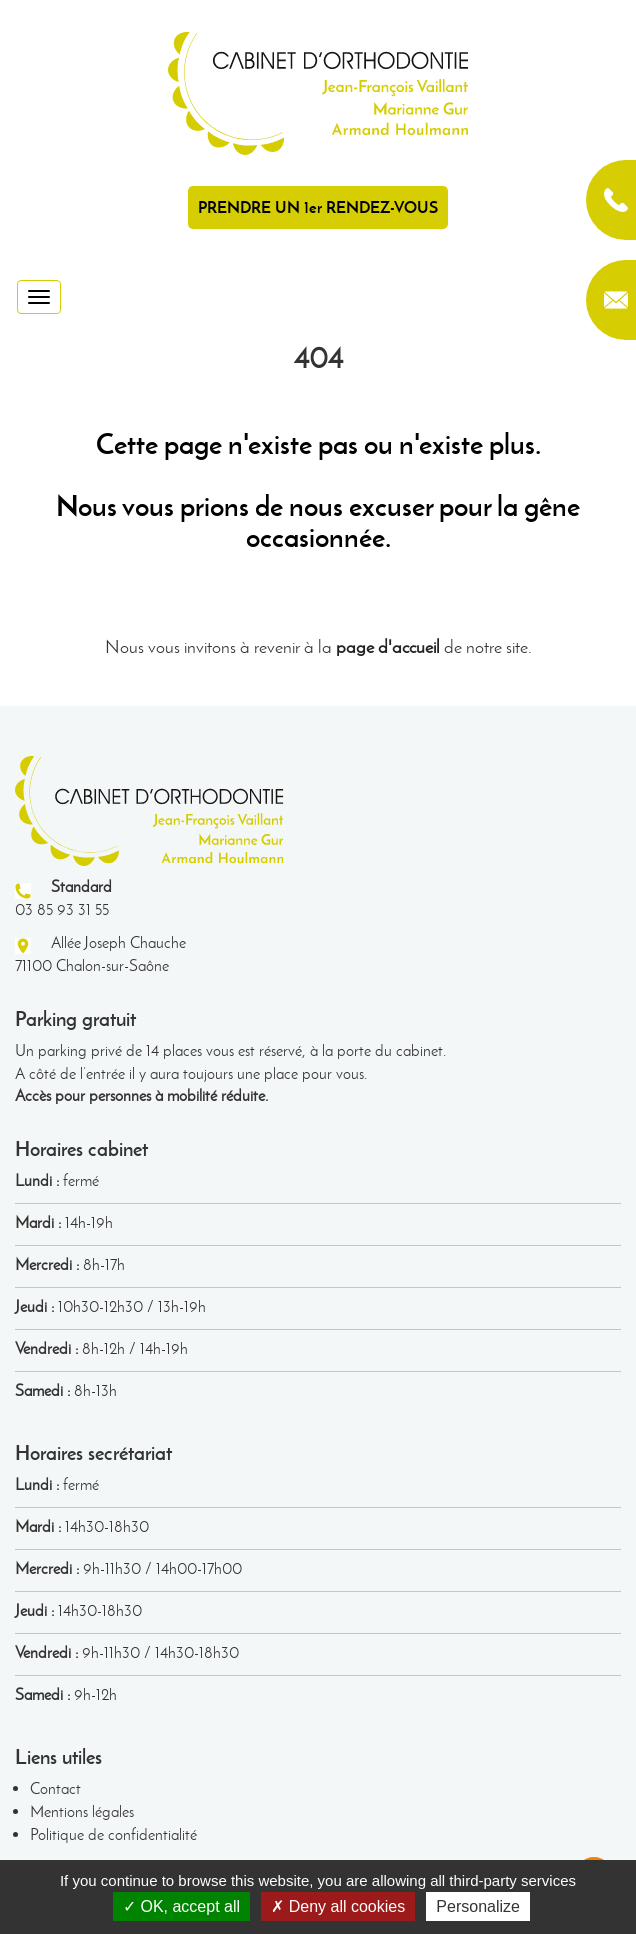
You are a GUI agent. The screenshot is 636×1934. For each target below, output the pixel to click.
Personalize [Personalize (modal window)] (478, 1906)
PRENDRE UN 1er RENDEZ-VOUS (318, 207)
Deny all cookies (338, 1906)
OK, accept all (181, 1906)
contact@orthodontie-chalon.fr (611, 300)
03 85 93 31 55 (611, 200)
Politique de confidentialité (113, 1834)
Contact (55, 1788)
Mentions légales (82, 1811)
